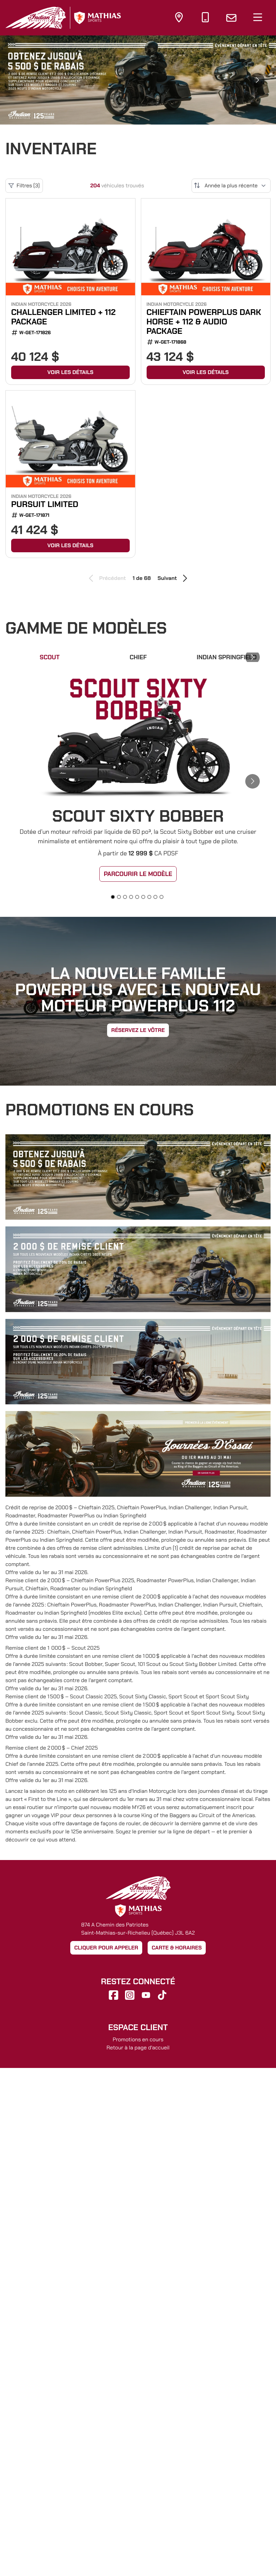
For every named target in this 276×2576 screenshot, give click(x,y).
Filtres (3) (24, 186)
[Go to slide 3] (125, 897)
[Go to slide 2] (119, 897)
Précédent (106, 578)
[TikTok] (162, 1995)
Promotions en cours (137, 2039)
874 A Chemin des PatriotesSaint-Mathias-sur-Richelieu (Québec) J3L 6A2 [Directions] (138, 1928)
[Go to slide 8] (155, 897)
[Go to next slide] (257, 80)
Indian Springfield (227, 657)
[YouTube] (146, 1995)
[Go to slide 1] (113, 897)
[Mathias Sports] (97, 18)
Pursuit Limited (44, 504)
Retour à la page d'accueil (138, 2047)
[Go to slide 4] (131, 897)
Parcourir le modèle (138, 874)
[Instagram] (129, 1995)
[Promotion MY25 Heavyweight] (138, 80)
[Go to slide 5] (137, 897)
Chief (138, 657)
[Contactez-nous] (231, 18)
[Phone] (205, 19)
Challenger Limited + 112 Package (63, 317)
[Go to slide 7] (149, 897)
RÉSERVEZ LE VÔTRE (138, 1030)
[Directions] (179, 19)
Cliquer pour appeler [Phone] (106, 1947)
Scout (50, 657)
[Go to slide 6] (143, 897)
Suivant (173, 578)
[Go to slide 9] (161, 897)
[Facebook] (113, 1995)
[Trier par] (231, 186)
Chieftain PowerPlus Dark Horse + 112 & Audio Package (204, 322)
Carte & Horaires (177, 1947)
